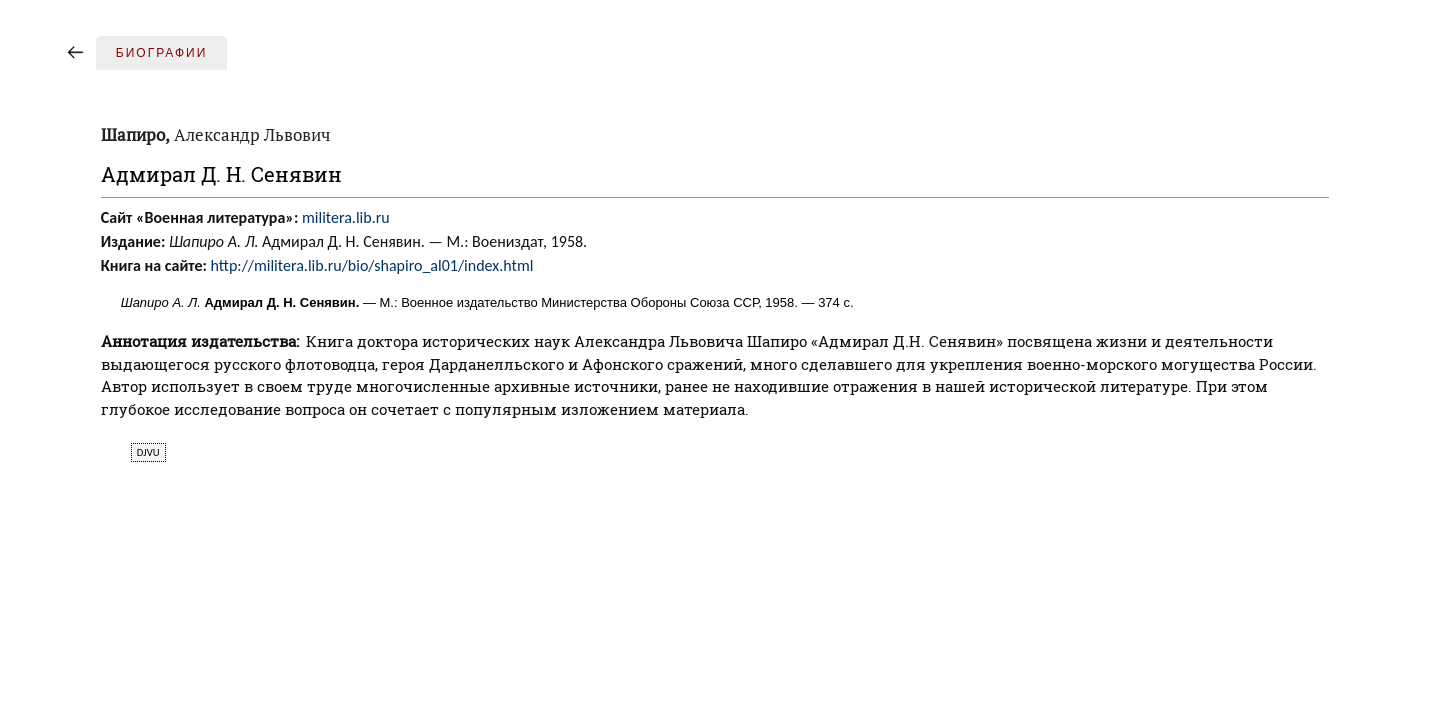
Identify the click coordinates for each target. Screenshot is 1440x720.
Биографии (162, 53)
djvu (148, 452)
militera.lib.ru (346, 217)
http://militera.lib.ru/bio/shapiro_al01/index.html (372, 265)
